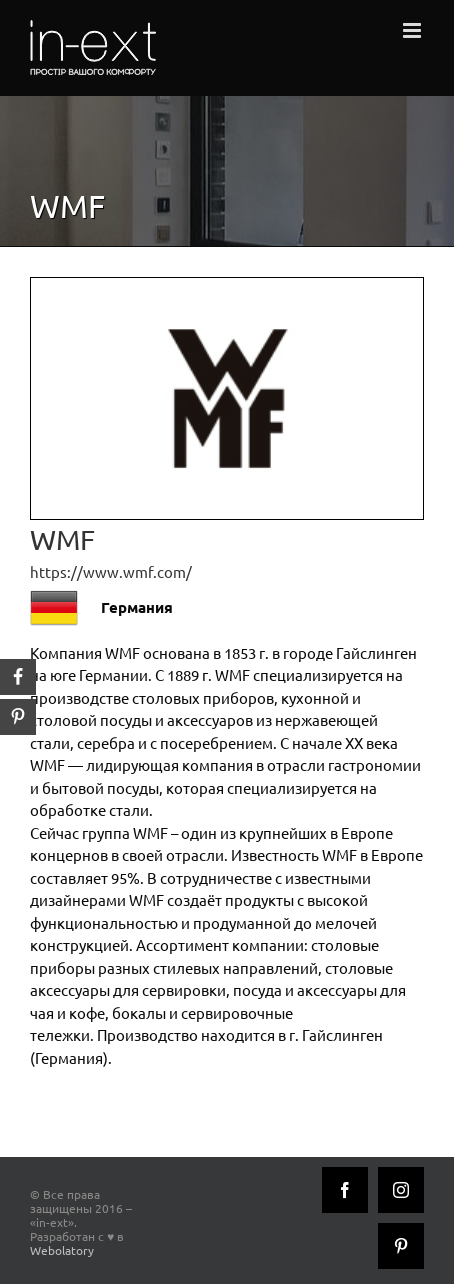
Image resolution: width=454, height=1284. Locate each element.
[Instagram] (401, 1190)
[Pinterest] (401, 1246)
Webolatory (62, 1250)
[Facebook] (345, 1190)
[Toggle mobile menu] (413, 30)
